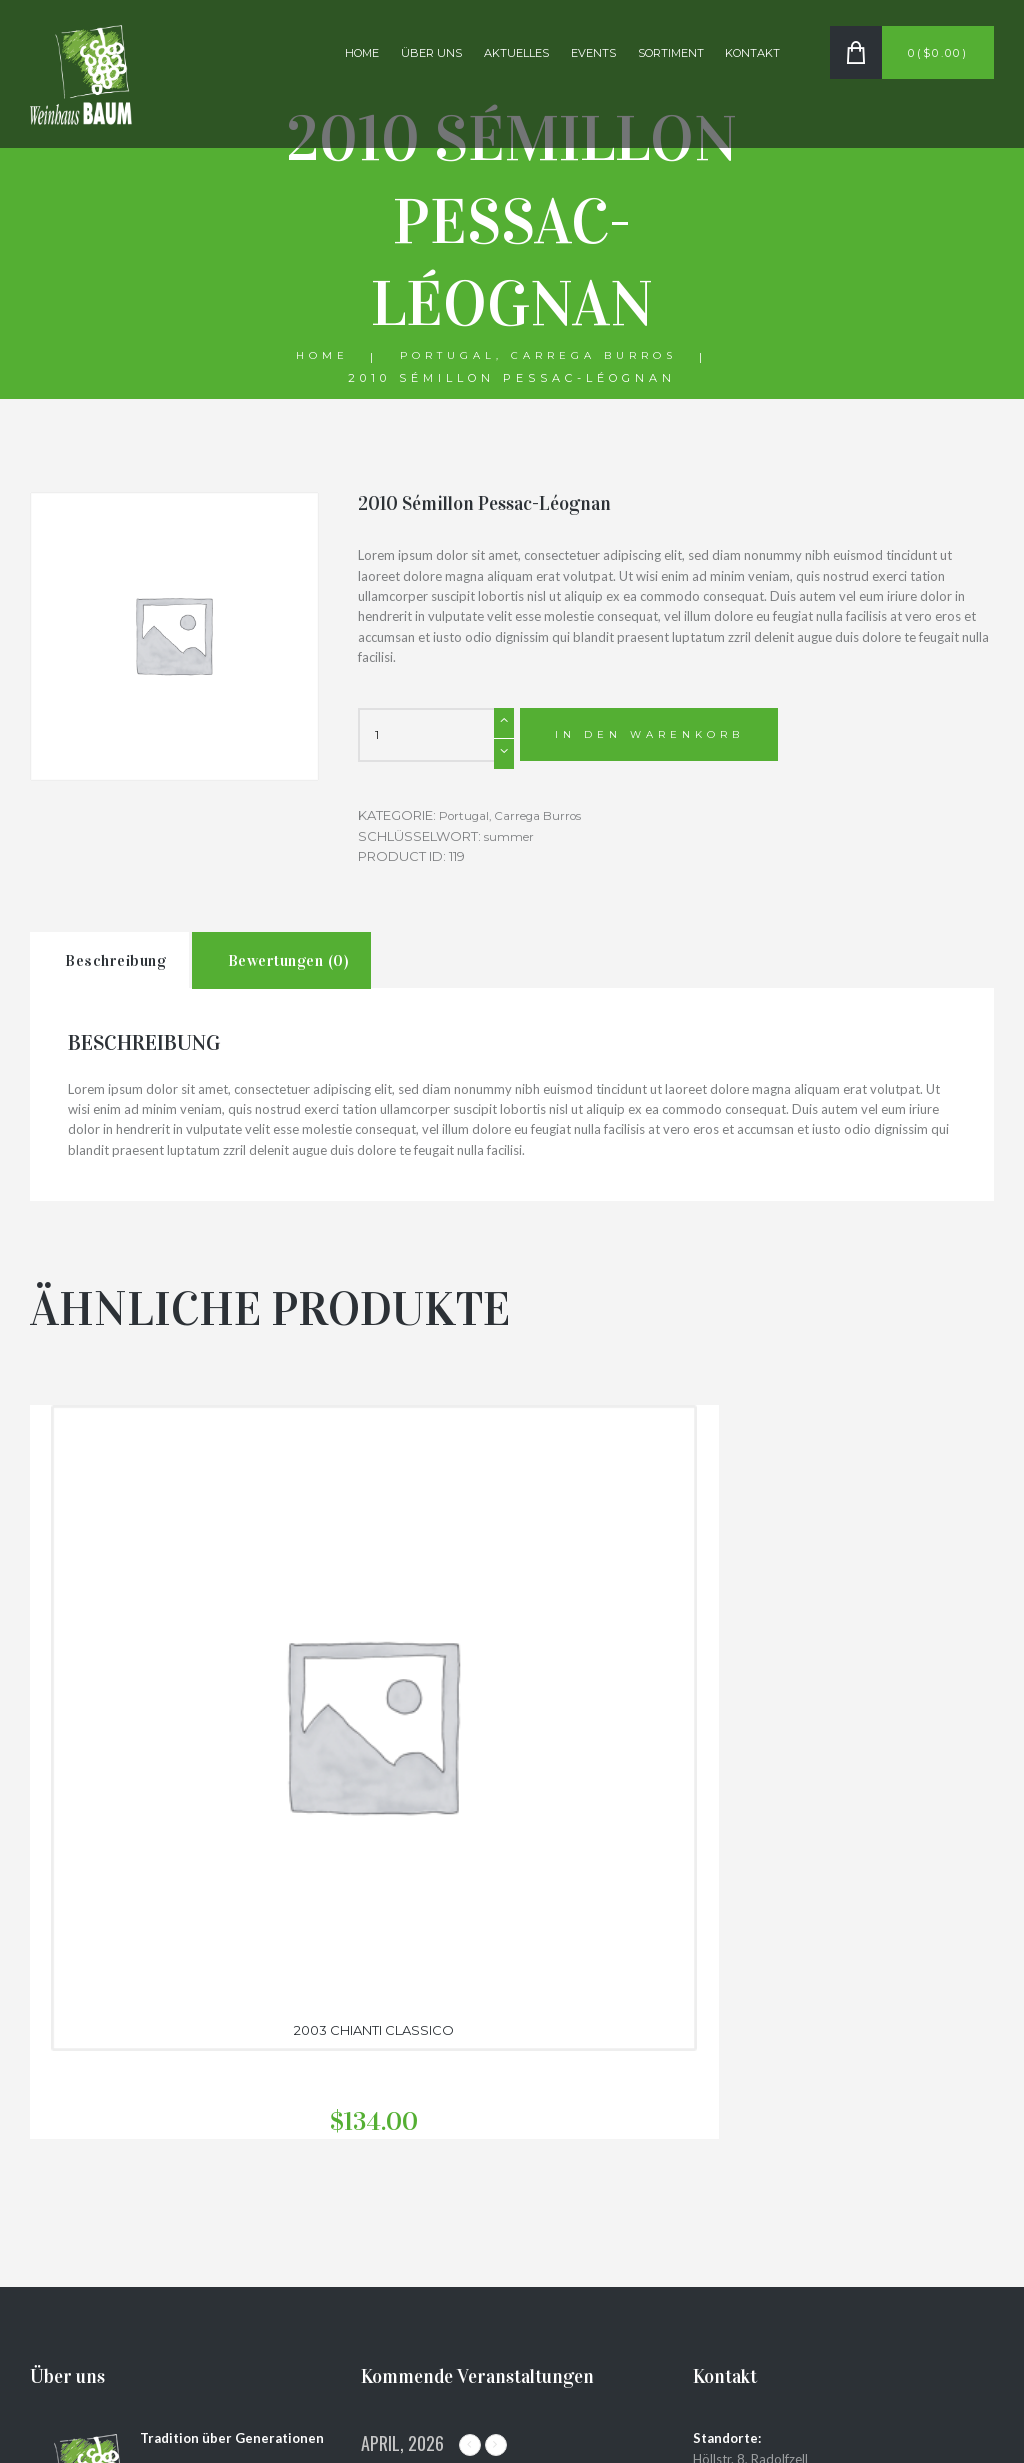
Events (593, 53)
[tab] (130, 968)
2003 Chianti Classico (181, 1713)
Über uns (431, 53)
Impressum (729, 2343)
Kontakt (752, 53)
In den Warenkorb (658, 737)
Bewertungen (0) (351, 969)
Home (362, 53)
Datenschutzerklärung (766, 2323)
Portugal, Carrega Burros (539, 357)
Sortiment (671, 53)
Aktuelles (516, 53)
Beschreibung (136, 969)
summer (511, 837)
